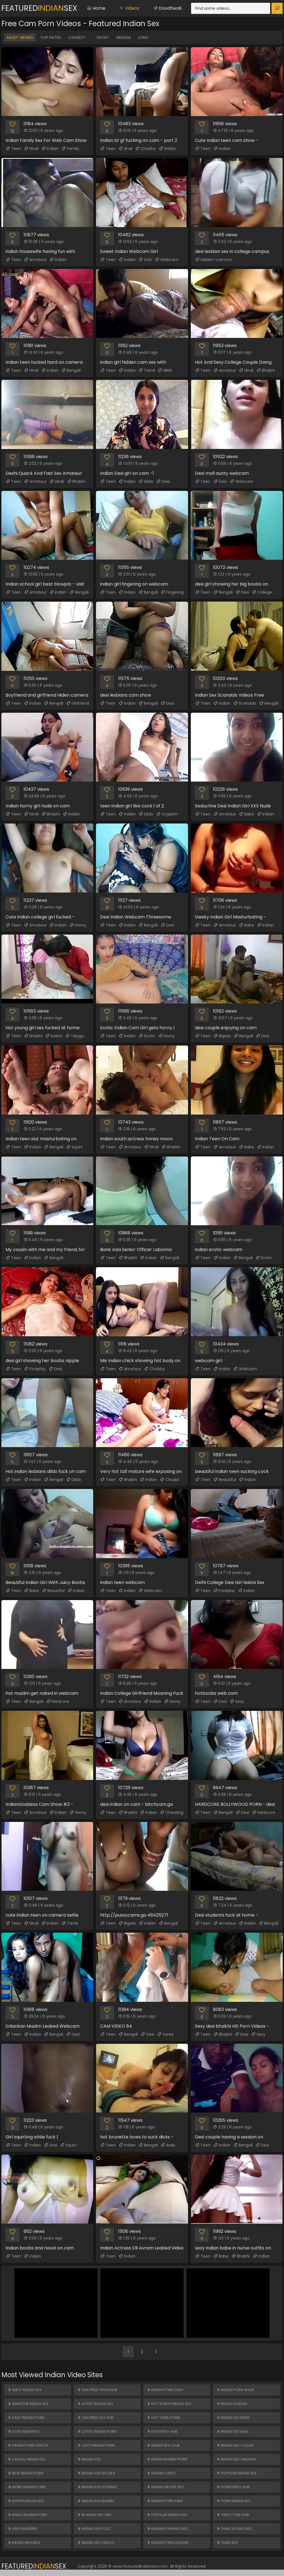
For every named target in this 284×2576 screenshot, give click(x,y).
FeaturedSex (39, 8)
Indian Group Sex (165, 2487)
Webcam (166, 259)
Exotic (146, 1036)
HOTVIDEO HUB (162, 2431)
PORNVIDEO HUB (233, 2487)
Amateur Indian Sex (27, 2403)
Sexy (237, 1701)
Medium (123, 37)
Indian (50, 148)
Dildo (145, 481)
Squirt (74, 1147)
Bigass (222, 1036)
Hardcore (57, 1701)
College (262, 592)
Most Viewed (20, 37)
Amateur (35, 259)
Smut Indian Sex (24, 2389)
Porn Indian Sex (233, 2501)
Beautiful (224, 1479)
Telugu (74, 1036)
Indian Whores (23, 2542)
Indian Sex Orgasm (236, 2459)
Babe (246, 814)
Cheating (171, 1812)
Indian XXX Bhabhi (95, 2501)
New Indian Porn (25, 2473)
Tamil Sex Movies (234, 2528)
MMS (165, 370)
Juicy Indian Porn (96, 2445)
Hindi (31, 148)
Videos (129, 8)
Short (103, 37)
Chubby (145, 148)
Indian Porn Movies (167, 2528)
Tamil (146, 370)
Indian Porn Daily (165, 2389)
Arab (168, 2145)
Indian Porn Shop (235, 2389)
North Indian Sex (25, 2501)
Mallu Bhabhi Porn (27, 2514)
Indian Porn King (165, 2501)
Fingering (172, 592)
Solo (145, 259)
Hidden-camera (213, 259)
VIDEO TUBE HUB (232, 2514)
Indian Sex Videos (95, 2542)
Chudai (169, 1479)
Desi (163, 481)
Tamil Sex (227, 2542)
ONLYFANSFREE (22, 2528)
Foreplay (35, 1369)
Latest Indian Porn (97, 2431)
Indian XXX (89, 2459)
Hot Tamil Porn (163, 2417)
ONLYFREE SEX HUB (95, 2417)
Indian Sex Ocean (234, 2445)
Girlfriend (77, 703)
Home (96, 8)
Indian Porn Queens (168, 2542)
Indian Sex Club (163, 2445)
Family (70, 148)
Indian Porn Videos (27, 2445)
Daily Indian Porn (25, 2417)
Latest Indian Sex (95, 2403)
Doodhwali (167, 8)
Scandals (244, 703)
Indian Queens (231, 2403)
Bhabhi (265, 370)
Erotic (263, 1258)
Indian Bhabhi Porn (167, 2459)
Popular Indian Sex (236, 2473)
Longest (76, 37)
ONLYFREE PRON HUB (97, 2389)
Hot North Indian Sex (169, 2403)
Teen (13, 148)
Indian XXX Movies (96, 2473)
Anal (125, 148)
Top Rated (50, 37)
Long (143, 37)
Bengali (71, 370)
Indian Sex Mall (232, 2431)
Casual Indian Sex (26, 2459)
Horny (77, 925)
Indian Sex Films (233, 2417)
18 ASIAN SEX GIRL (94, 2514)
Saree (165, 2034)
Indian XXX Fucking (97, 2487)
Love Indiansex (23, 2431)
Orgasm (167, 814)
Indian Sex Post (94, 2528)
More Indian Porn (26, 2487)
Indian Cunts (161, 2473)
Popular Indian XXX (167, 2514)
